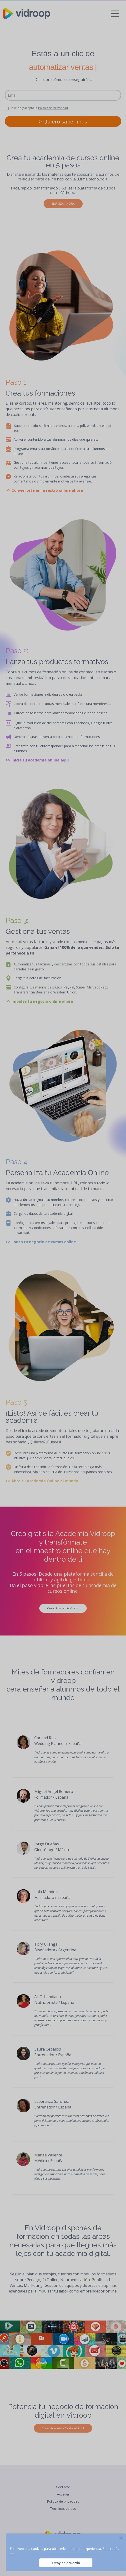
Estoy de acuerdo (66, 2563)
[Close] (121, 2538)
